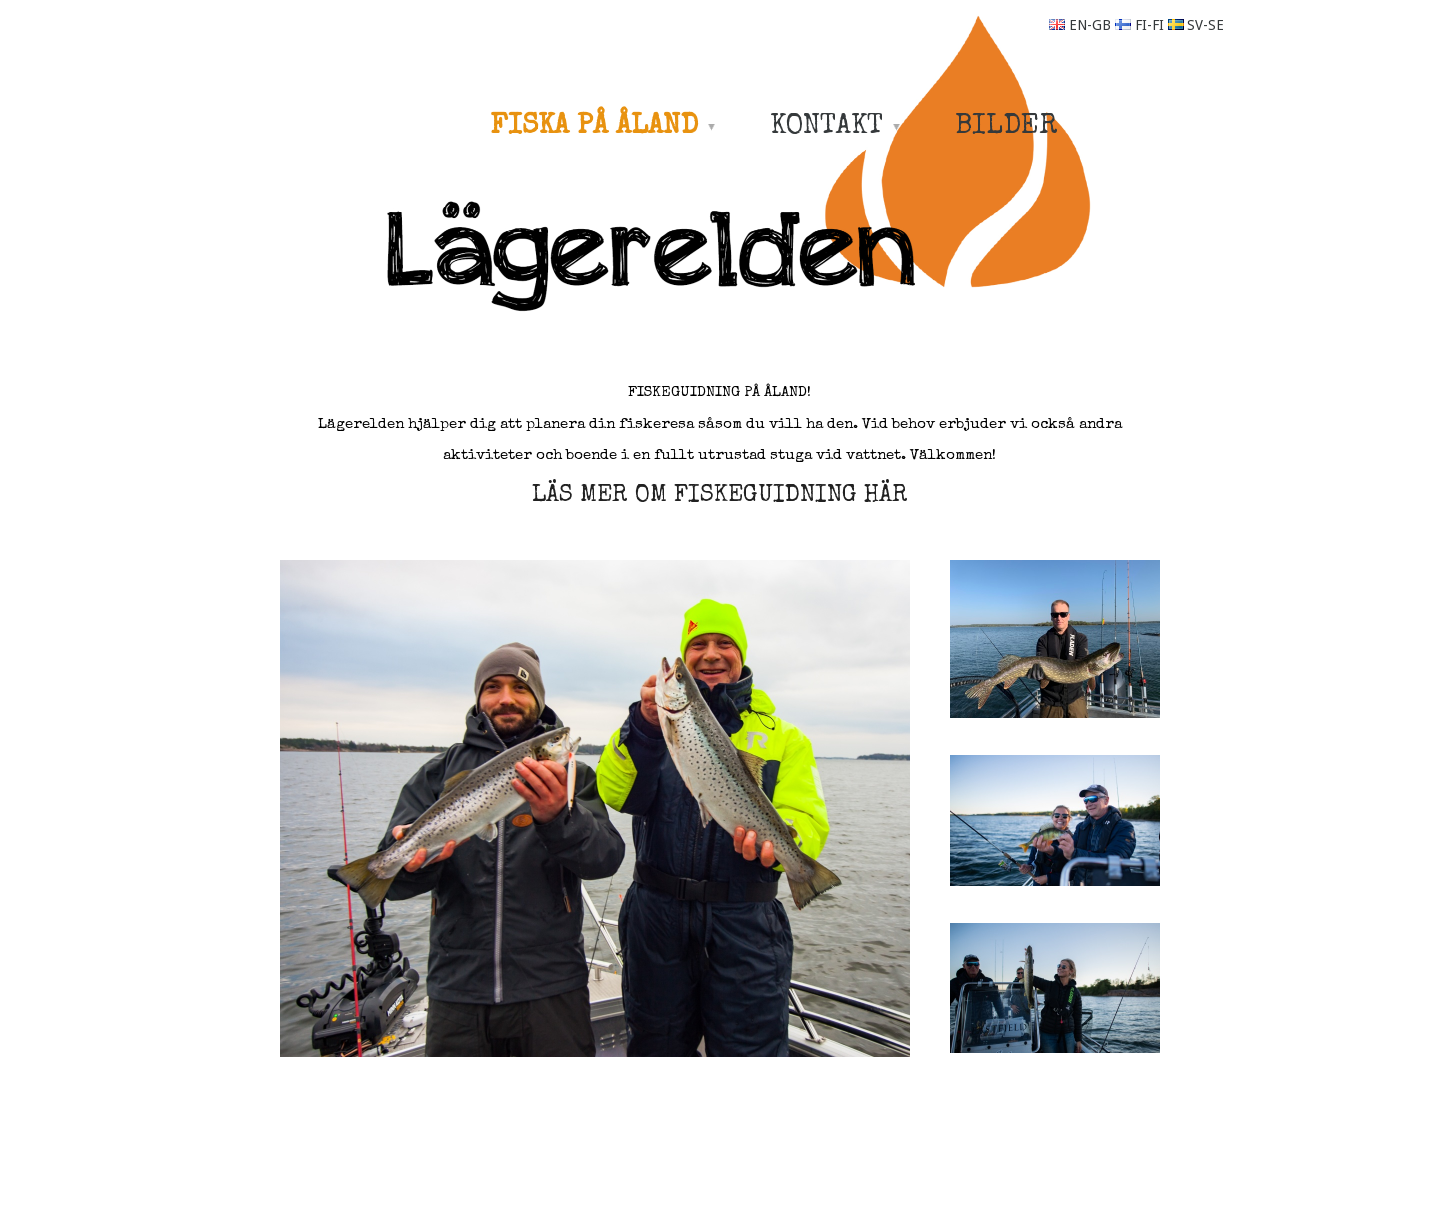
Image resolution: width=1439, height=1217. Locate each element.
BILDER (1006, 127)
